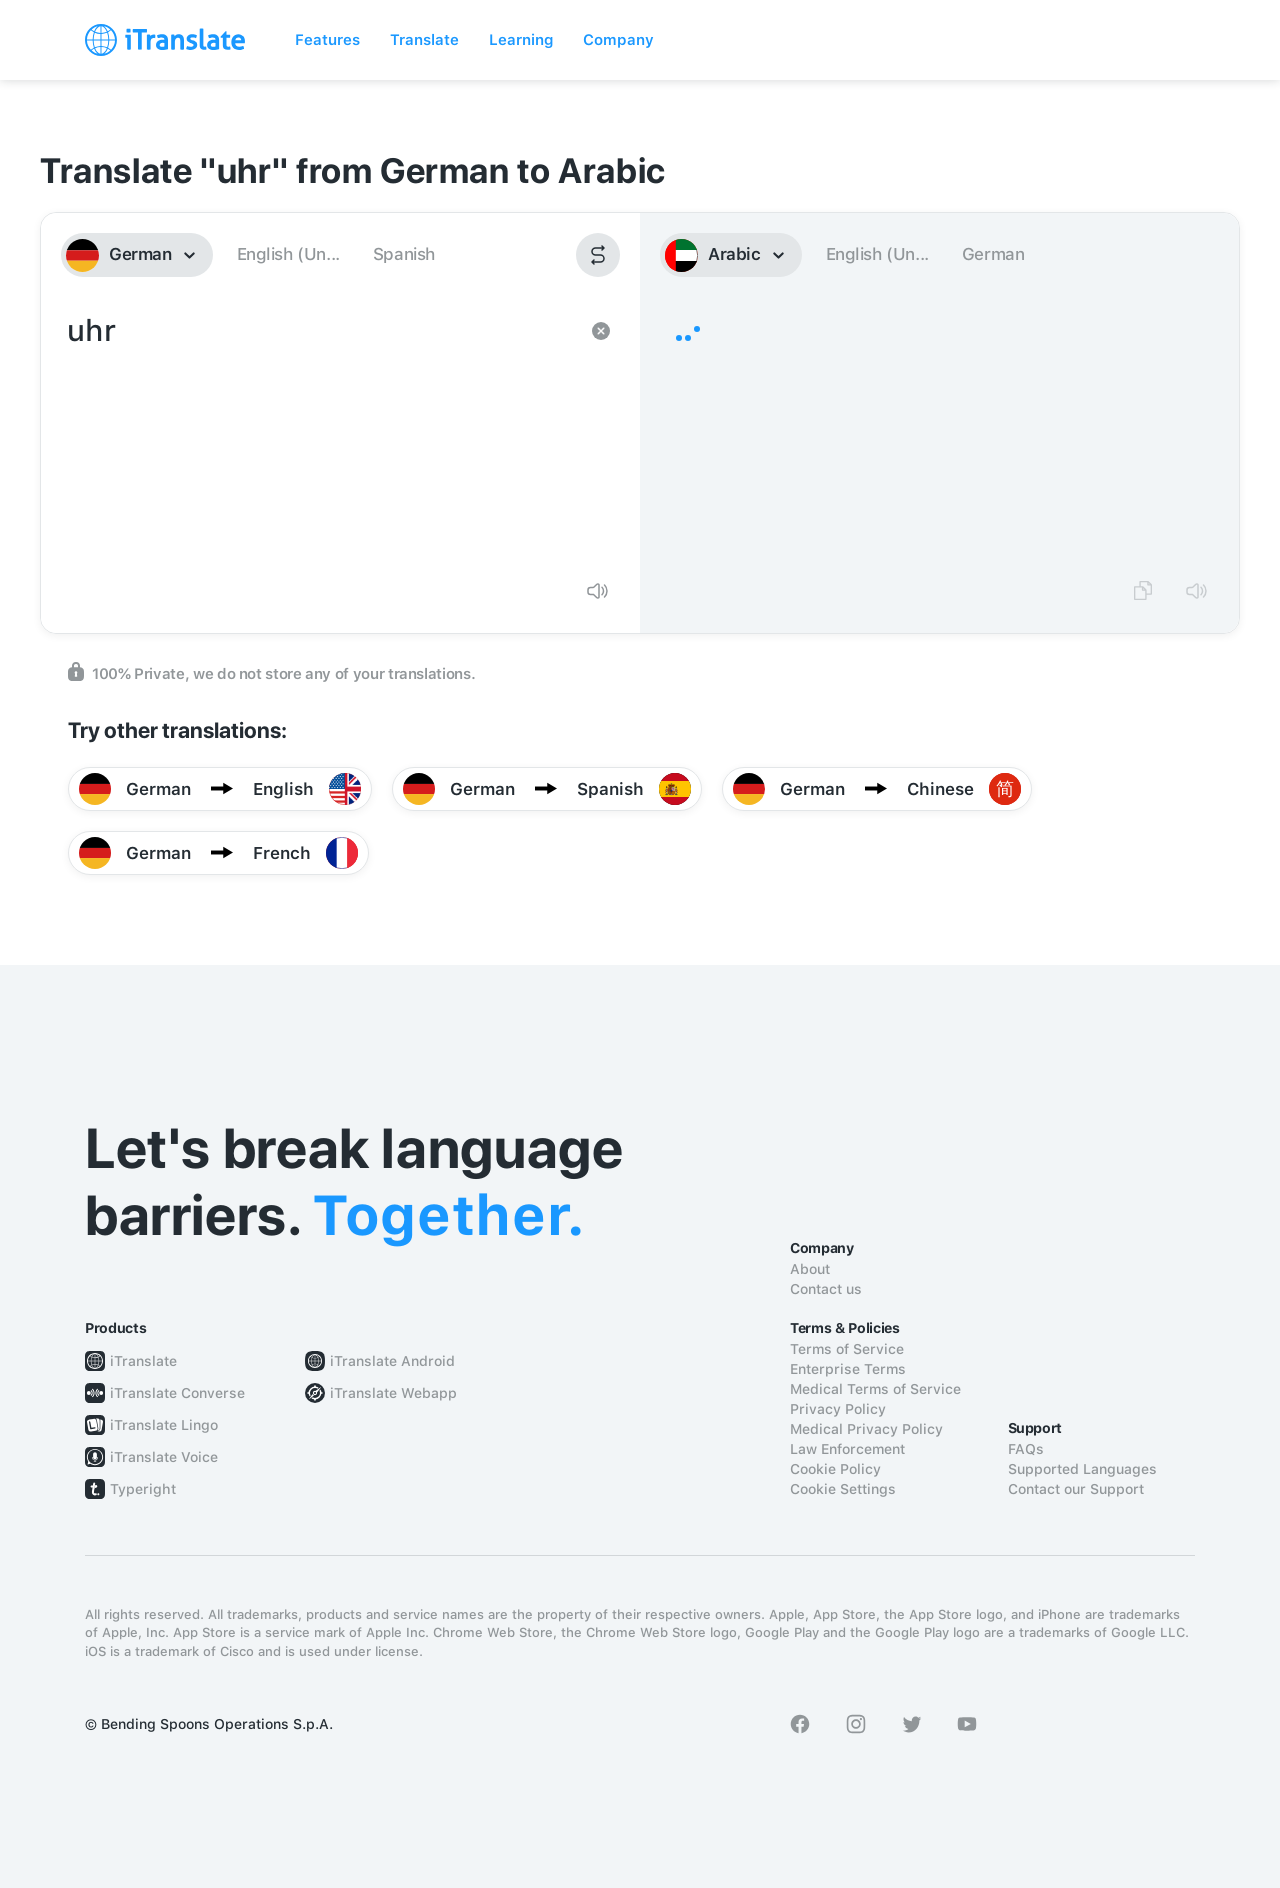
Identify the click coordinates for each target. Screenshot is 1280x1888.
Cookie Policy (835, 1469)
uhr (320, 436)
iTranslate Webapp (393, 1393)
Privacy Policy (838, 1409)
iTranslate (143, 1361)
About (810, 1269)
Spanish (404, 254)
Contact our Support (1076, 1489)
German (993, 254)
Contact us (826, 1289)
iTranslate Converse (177, 1393)
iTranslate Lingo (164, 1425)
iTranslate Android (392, 1361)
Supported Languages (1082, 1469)
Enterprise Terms (848, 1369)
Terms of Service (847, 1349)
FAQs (1026, 1449)
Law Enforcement (847, 1449)
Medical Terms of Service (875, 1389)
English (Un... (288, 254)
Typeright (143, 1489)
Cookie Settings (843, 1489)
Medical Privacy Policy (866, 1429)
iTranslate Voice (164, 1457)
